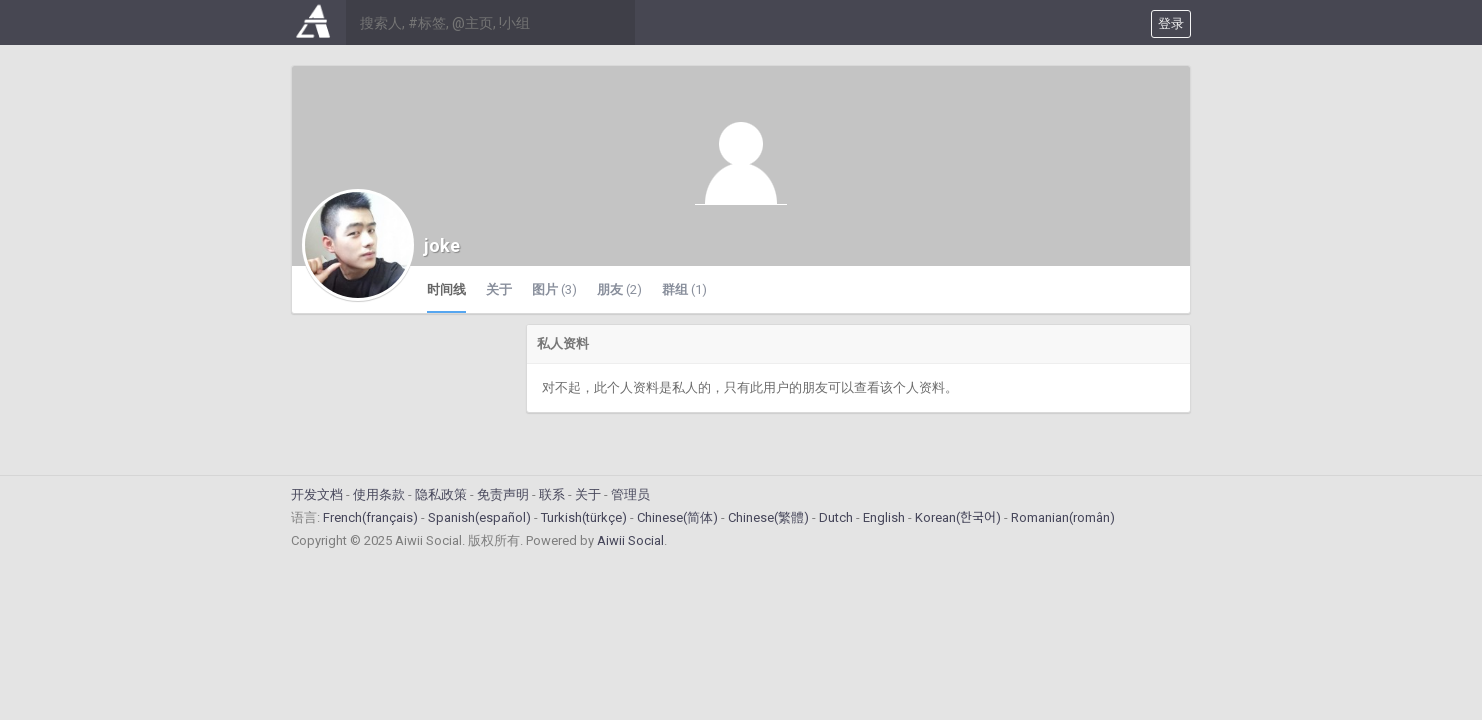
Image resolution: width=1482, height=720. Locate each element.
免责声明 (503, 494)
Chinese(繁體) (768, 517)
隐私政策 (441, 494)
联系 (552, 494)
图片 (554, 289)
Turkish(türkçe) (584, 517)
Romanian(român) (1063, 517)
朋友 (619, 289)
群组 (684, 289)
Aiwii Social (630, 540)
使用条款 (379, 494)
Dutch (836, 517)
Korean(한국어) (958, 517)
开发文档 (317, 494)
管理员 (630, 494)
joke (442, 245)
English (884, 517)
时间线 (446, 289)
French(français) (370, 517)
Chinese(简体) (677, 517)
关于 (499, 289)
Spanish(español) (479, 517)
